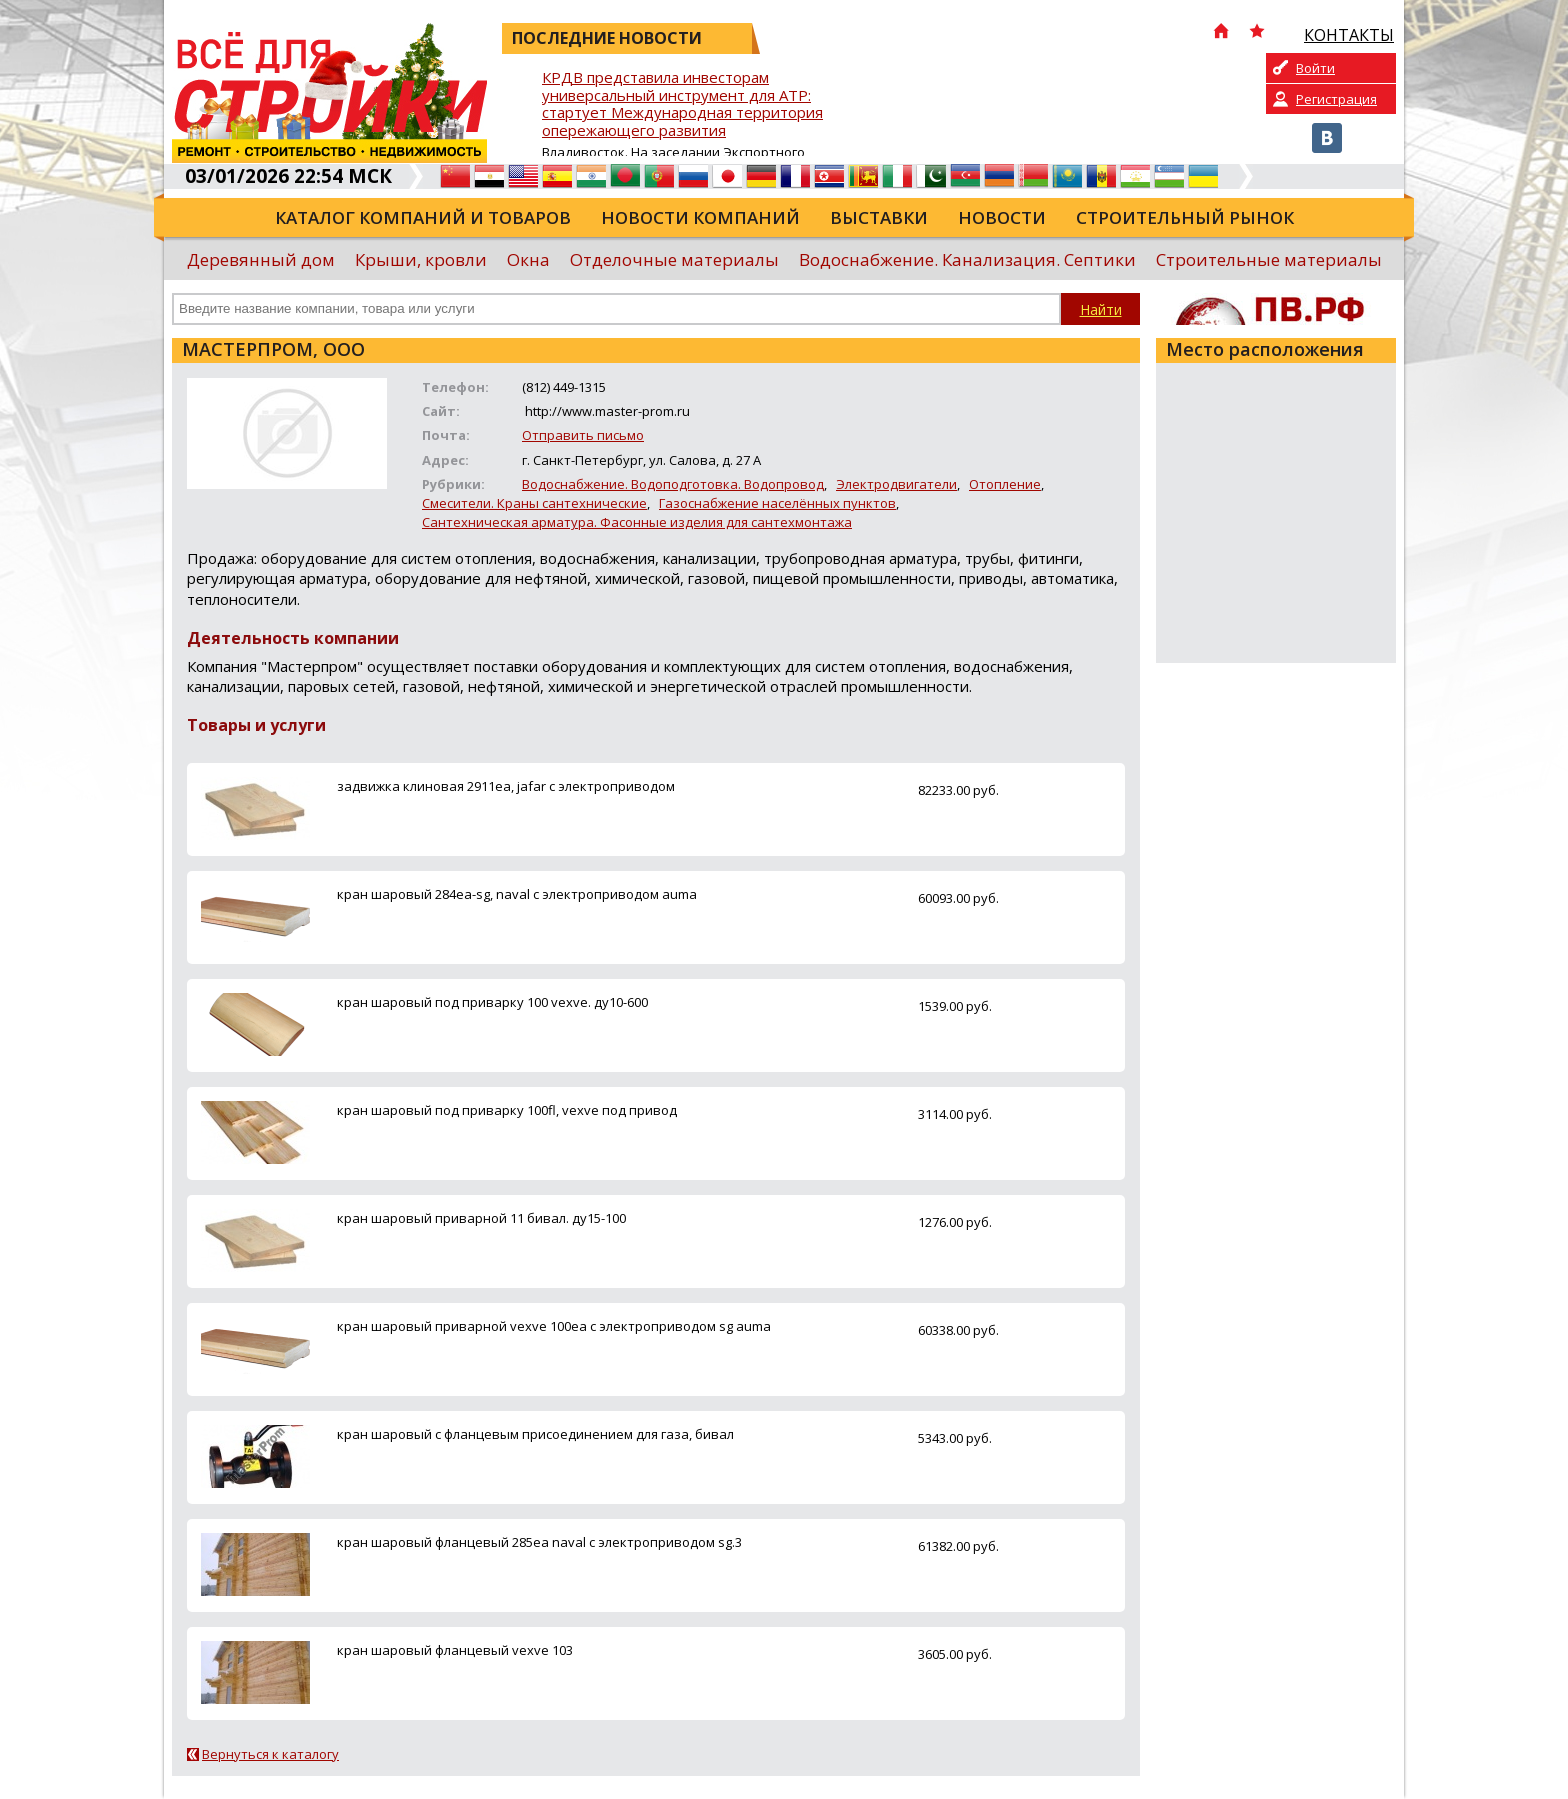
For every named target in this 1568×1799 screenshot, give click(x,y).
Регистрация (1336, 99)
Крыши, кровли (421, 259)
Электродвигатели (896, 484)
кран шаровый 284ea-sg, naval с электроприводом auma (517, 894)
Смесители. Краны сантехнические (534, 503)
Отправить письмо (583, 435)
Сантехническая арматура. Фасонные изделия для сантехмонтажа (637, 522)
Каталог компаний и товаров (423, 217)
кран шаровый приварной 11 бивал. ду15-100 (481, 1218)
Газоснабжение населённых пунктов (777, 503)
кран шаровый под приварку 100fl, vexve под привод (507, 1110)
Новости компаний (700, 217)
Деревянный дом (261, 259)
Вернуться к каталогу (270, 1754)
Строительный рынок (1185, 217)
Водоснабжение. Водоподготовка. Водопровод (673, 484)
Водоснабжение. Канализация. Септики (967, 259)
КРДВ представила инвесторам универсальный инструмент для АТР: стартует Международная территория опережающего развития (682, 104)
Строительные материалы (1269, 259)
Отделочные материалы (674, 259)
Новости (1002, 217)
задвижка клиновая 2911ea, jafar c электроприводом (506, 786)
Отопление (1005, 484)
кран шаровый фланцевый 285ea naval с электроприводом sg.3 (539, 1542)
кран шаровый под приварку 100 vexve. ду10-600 (492, 1002)
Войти (1315, 68)
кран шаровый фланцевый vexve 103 (455, 1650)
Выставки (879, 217)
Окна (528, 259)
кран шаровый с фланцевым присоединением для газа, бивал (535, 1434)
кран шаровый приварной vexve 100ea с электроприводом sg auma (554, 1326)
